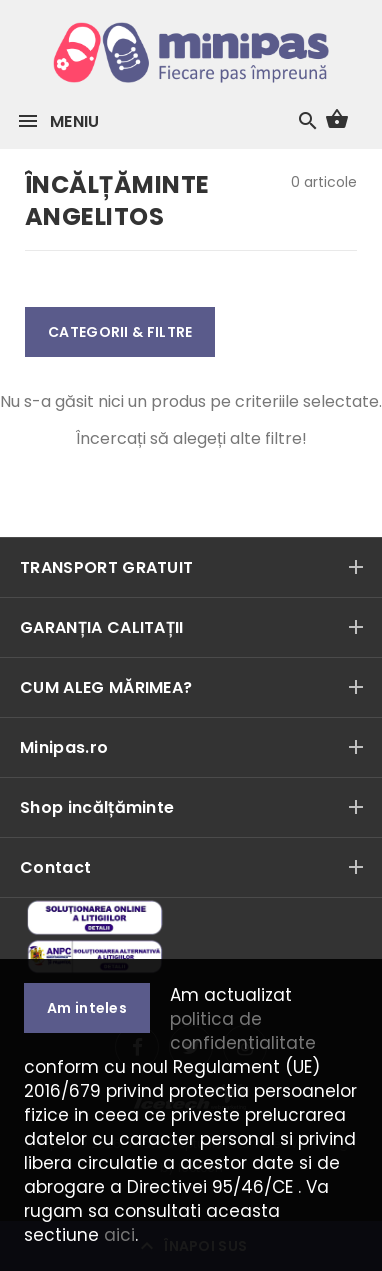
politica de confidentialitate (243, 1031)
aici (119, 1235)
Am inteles (87, 1008)
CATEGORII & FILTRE (120, 332)
